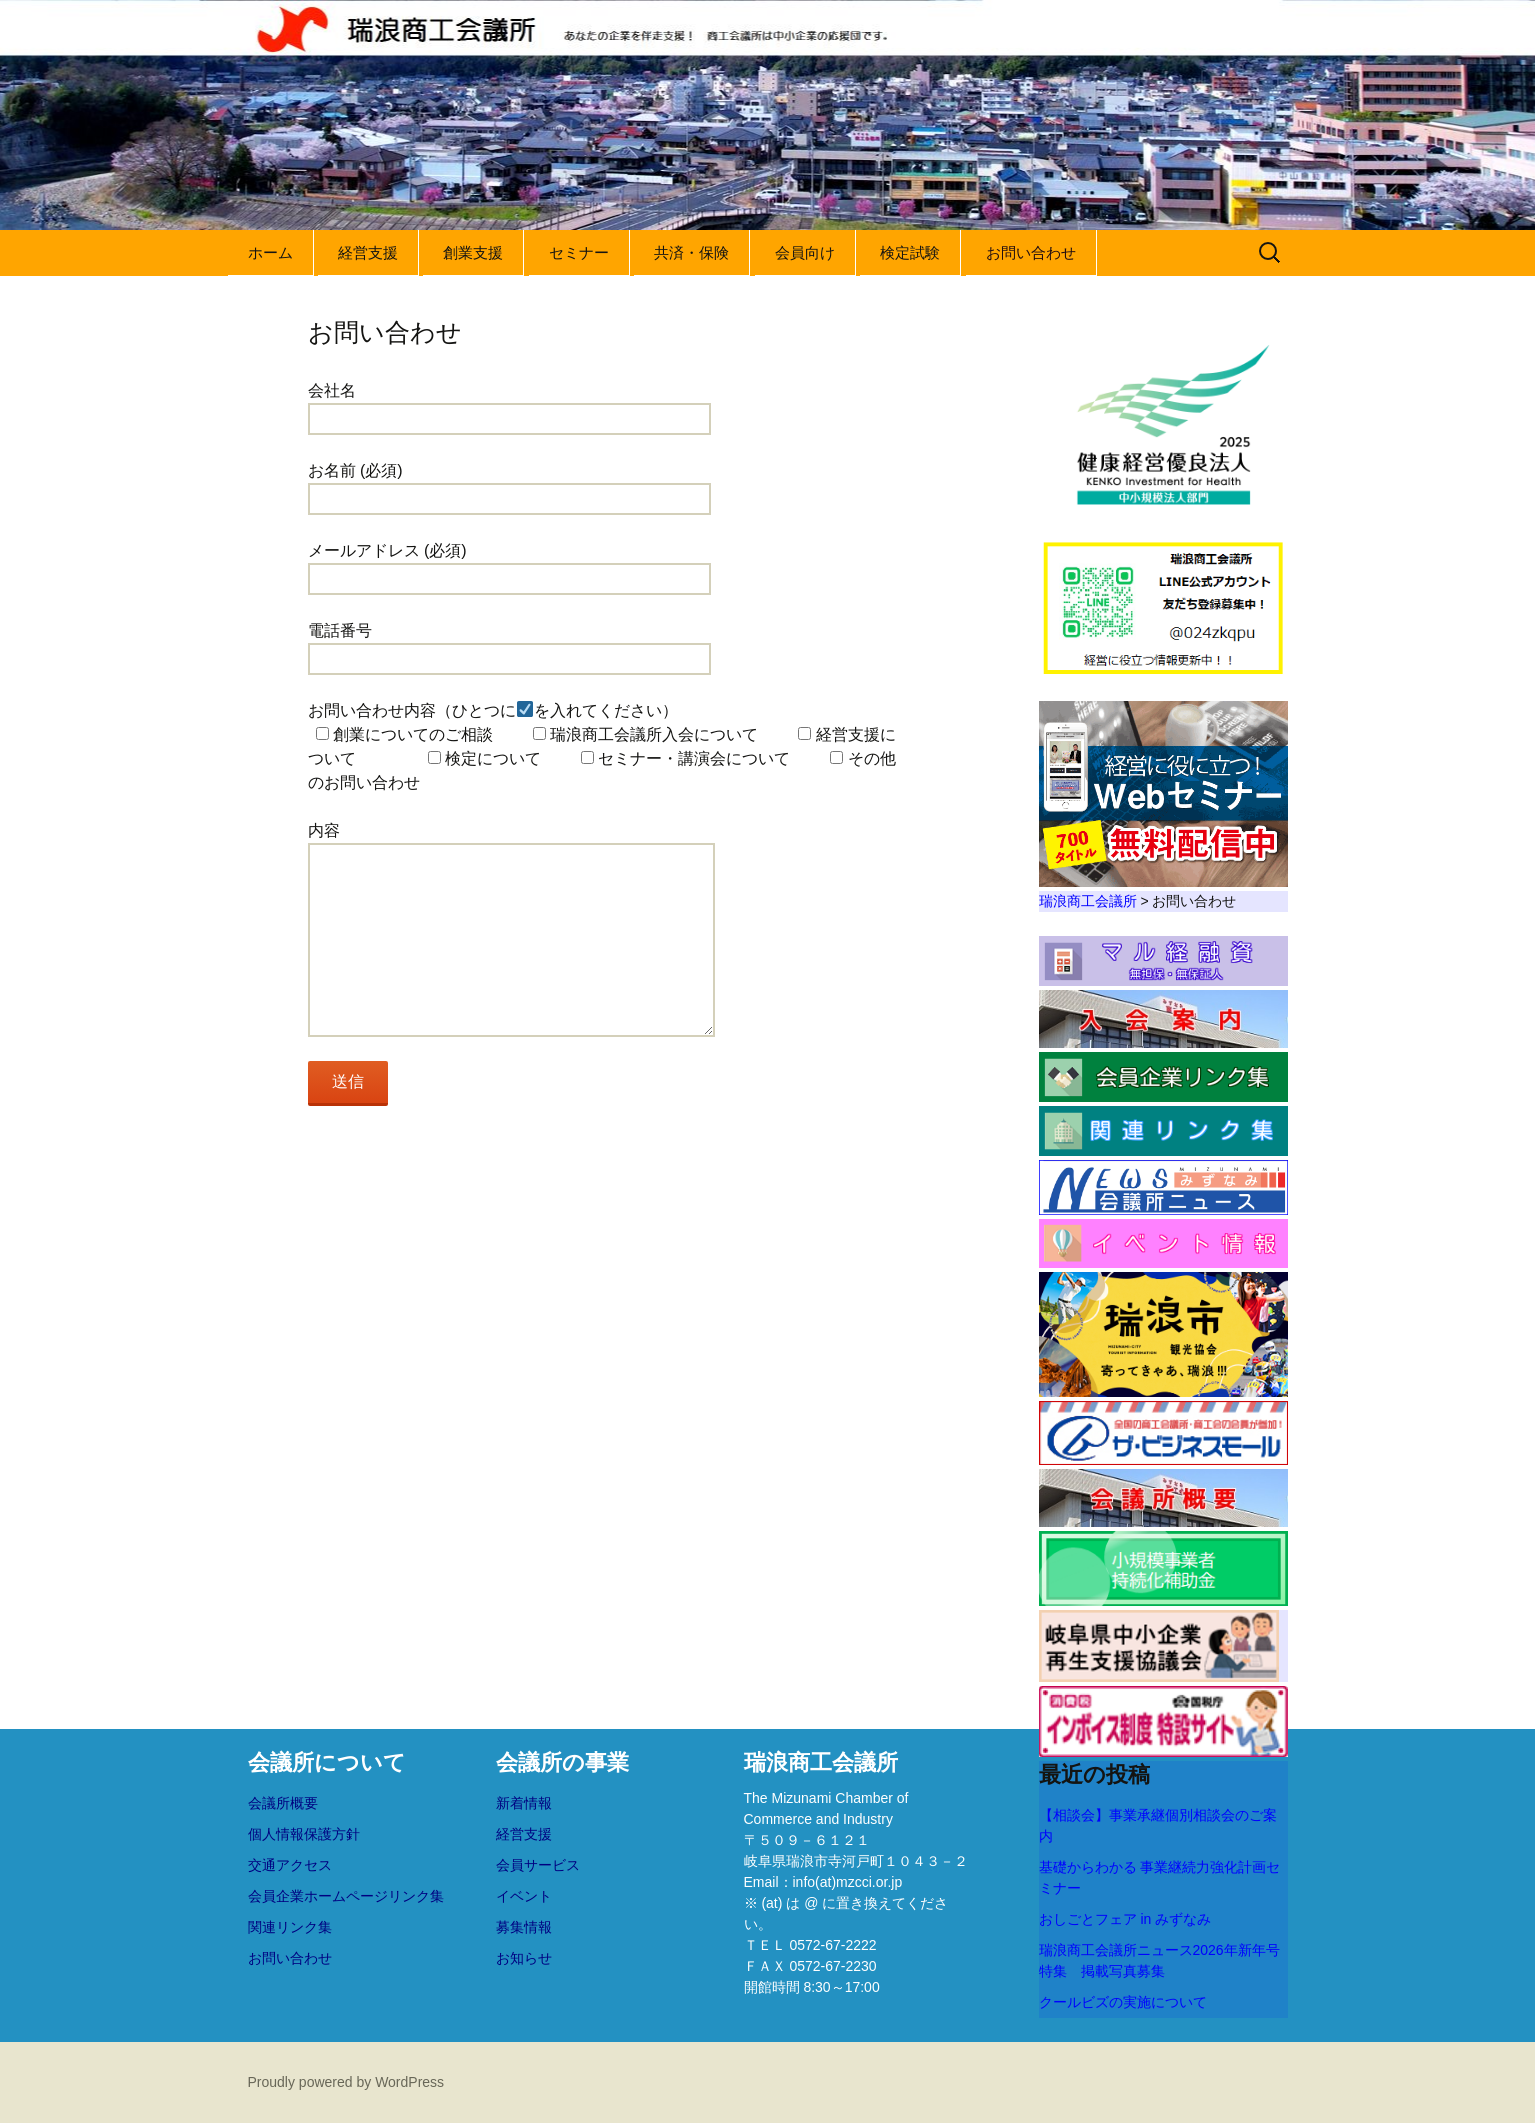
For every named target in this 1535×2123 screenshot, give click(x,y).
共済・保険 (691, 252)
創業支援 (473, 252)
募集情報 (524, 1927)
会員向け (805, 252)
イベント (524, 1896)
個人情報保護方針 (304, 1834)
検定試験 (910, 252)
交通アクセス (290, 1865)
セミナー (579, 252)
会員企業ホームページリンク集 (346, 1896)
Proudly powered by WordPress (346, 2082)
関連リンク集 (290, 1927)
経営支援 (368, 252)
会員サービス (538, 1865)
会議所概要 (283, 1803)
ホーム (270, 252)
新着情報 (524, 1803)
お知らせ (524, 1958)
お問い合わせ (1031, 252)
